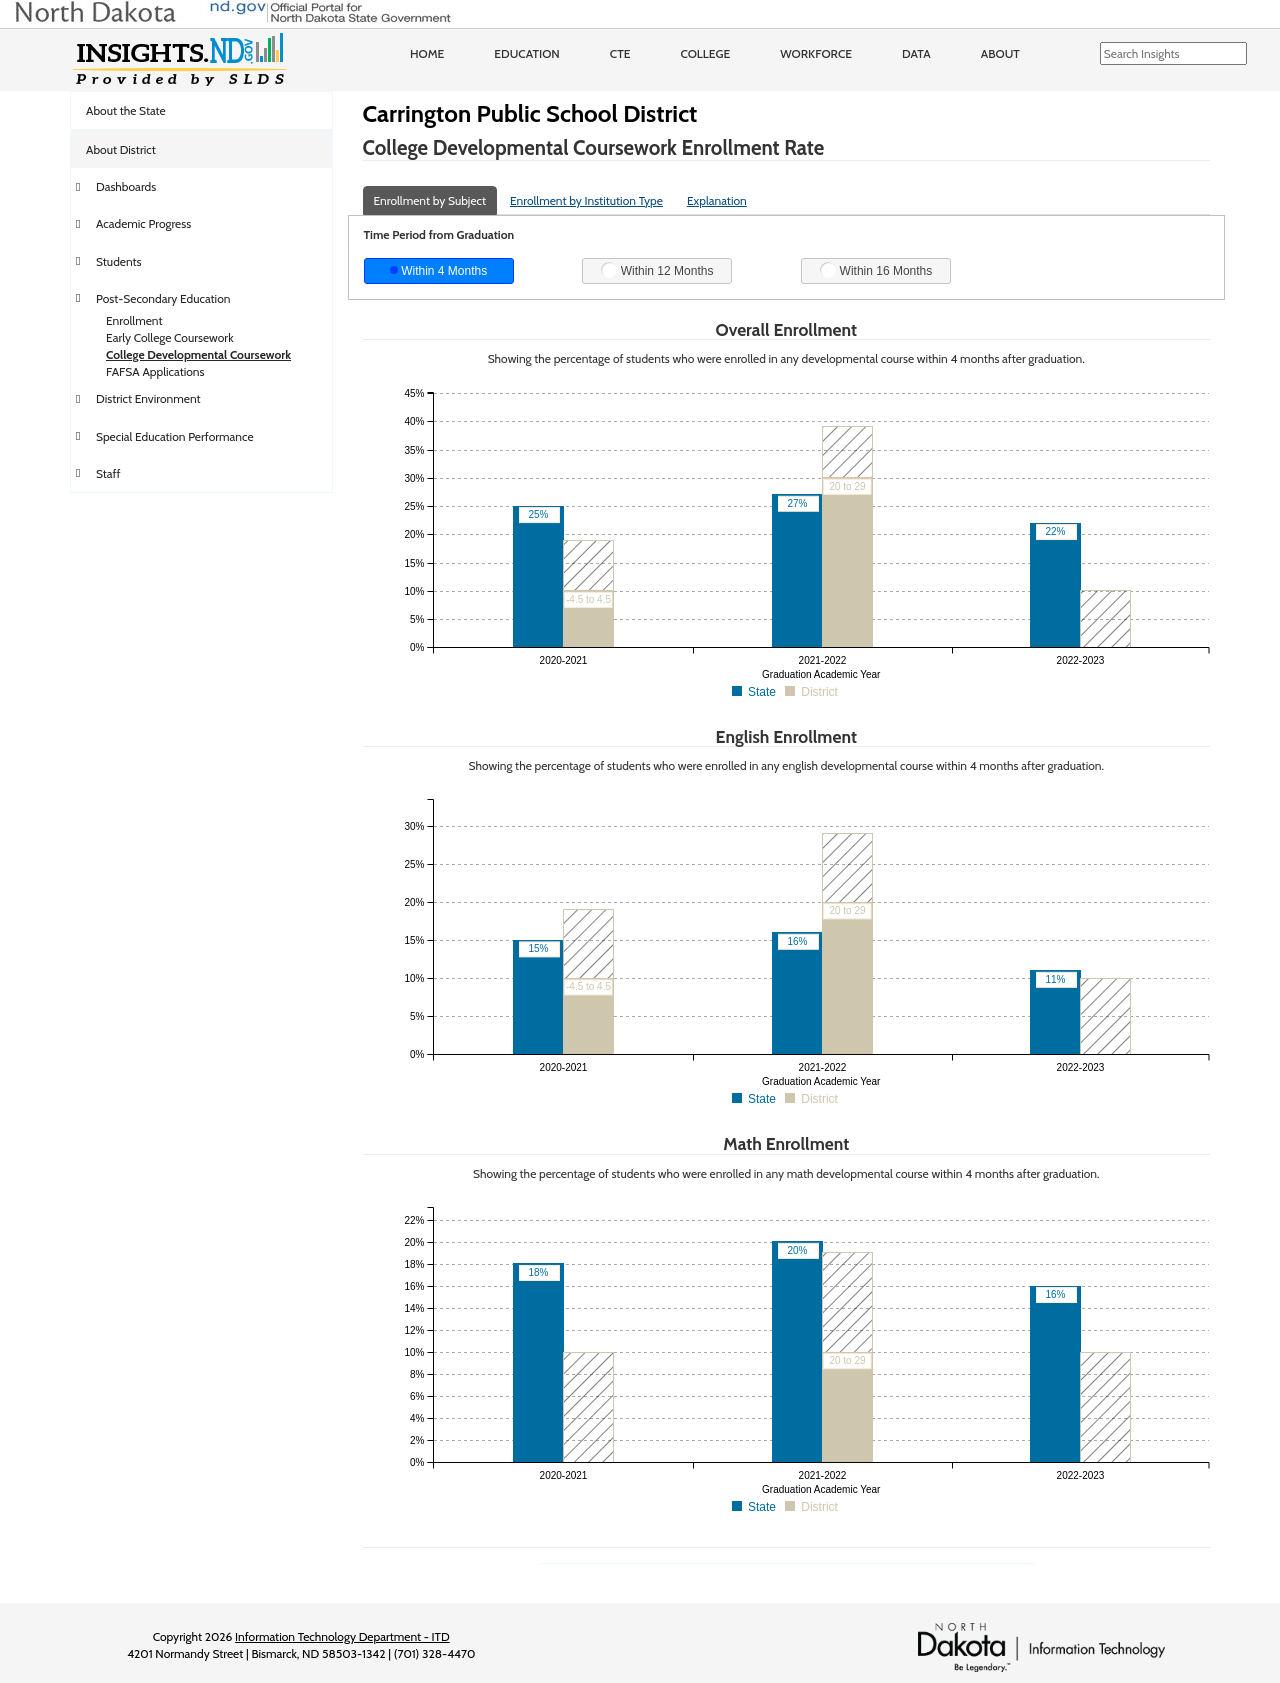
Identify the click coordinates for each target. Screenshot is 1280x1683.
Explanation (717, 200)
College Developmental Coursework (198, 354)
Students (119, 261)
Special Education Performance (175, 436)
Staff (108, 473)
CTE (620, 53)
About (1000, 53)
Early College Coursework (170, 337)
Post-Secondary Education (163, 298)
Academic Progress (143, 223)
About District (121, 149)
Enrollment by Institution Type (586, 200)
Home (427, 53)
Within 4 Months (438, 271)
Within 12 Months (657, 270)
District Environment (148, 398)
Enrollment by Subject (430, 200)
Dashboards (126, 186)
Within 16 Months (876, 270)
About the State (126, 110)
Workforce (816, 53)
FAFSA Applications (155, 371)
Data (916, 53)
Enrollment (134, 320)
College (705, 53)
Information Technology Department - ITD (342, 1636)
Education (527, 53)
